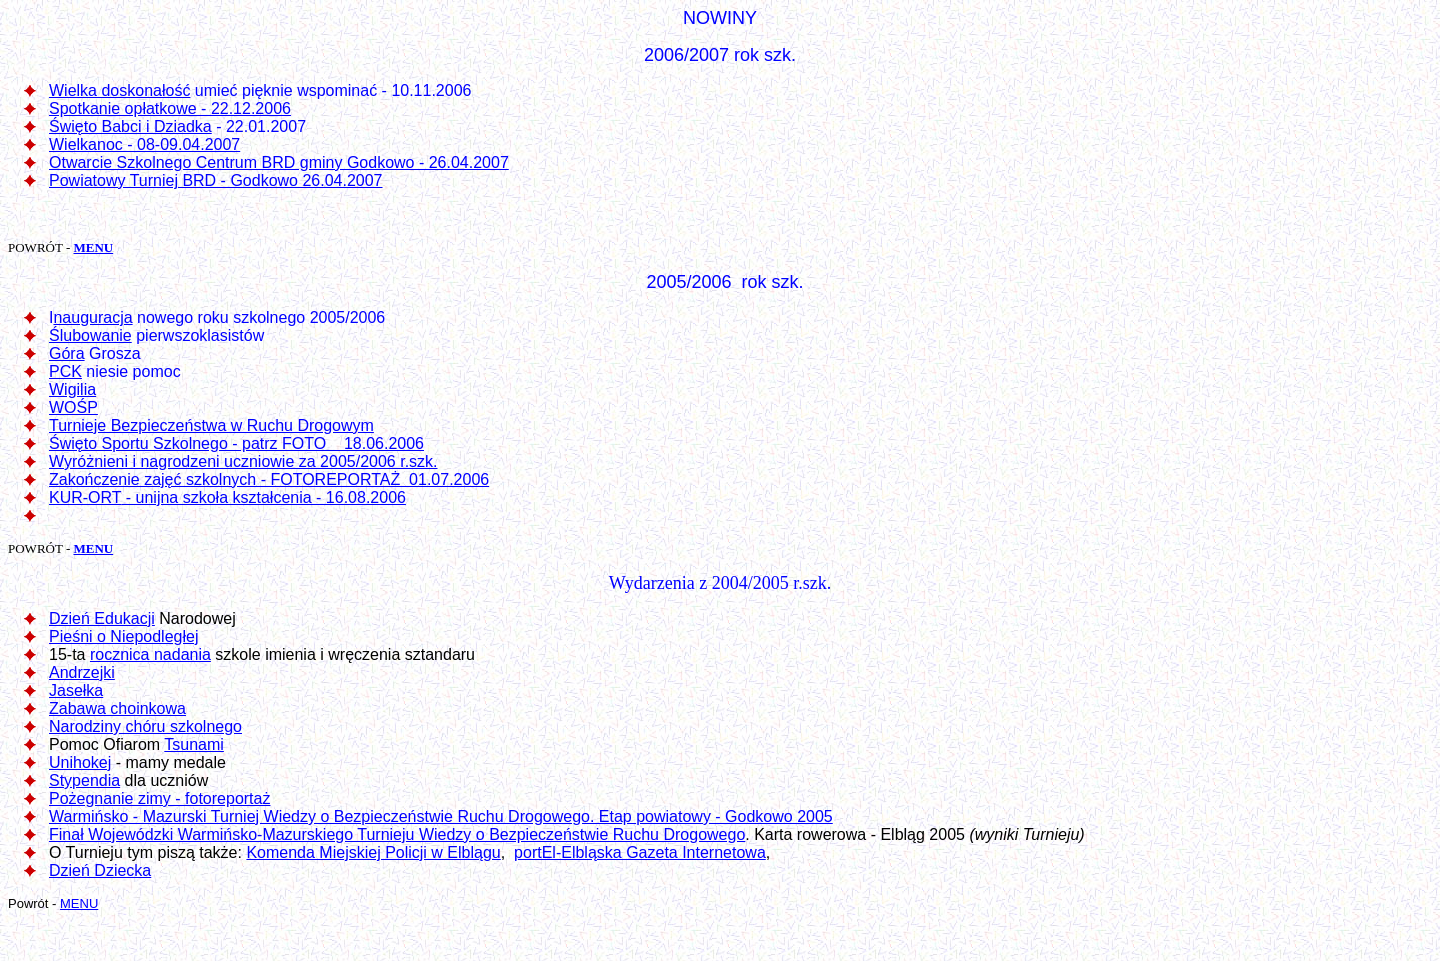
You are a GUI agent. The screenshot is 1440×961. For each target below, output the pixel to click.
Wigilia (72, 389)
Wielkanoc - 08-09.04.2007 (144, 144)
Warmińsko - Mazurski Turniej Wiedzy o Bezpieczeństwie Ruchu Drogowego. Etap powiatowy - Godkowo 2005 (441, 816)
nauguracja (92, 317)
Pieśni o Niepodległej (123, 636)
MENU (93, 247)
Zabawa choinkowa (117, 708)
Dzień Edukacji (102, 618)
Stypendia (84, 780)
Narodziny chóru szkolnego (145, 726)
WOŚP (73, 407)
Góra (67, 353)
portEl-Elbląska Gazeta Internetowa (640, 852)
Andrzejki (82, 672)
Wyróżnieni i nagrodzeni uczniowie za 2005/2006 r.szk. (243, 461)
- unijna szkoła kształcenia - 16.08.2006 (263, 497)
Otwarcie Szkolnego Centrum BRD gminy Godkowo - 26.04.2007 (279, 162)
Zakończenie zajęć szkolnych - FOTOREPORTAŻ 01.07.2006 (269, 479)
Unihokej (80, 762)
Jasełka (76, 690)
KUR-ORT (85, 497)
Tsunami (194, 744)
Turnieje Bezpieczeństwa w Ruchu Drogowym (211, 425)
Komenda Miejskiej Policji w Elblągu (373, 852)
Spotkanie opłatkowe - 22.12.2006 (170, 108)
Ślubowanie (90, 335)
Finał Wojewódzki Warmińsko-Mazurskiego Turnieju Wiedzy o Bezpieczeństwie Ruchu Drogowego (397, 834)
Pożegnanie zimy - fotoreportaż (159, 798)
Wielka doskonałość (119, 90)
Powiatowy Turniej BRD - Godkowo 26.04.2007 (216, 180)
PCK (65, 371)
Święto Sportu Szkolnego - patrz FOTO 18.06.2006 (236, 443)
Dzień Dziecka (100, 870)
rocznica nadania (150, 654)
